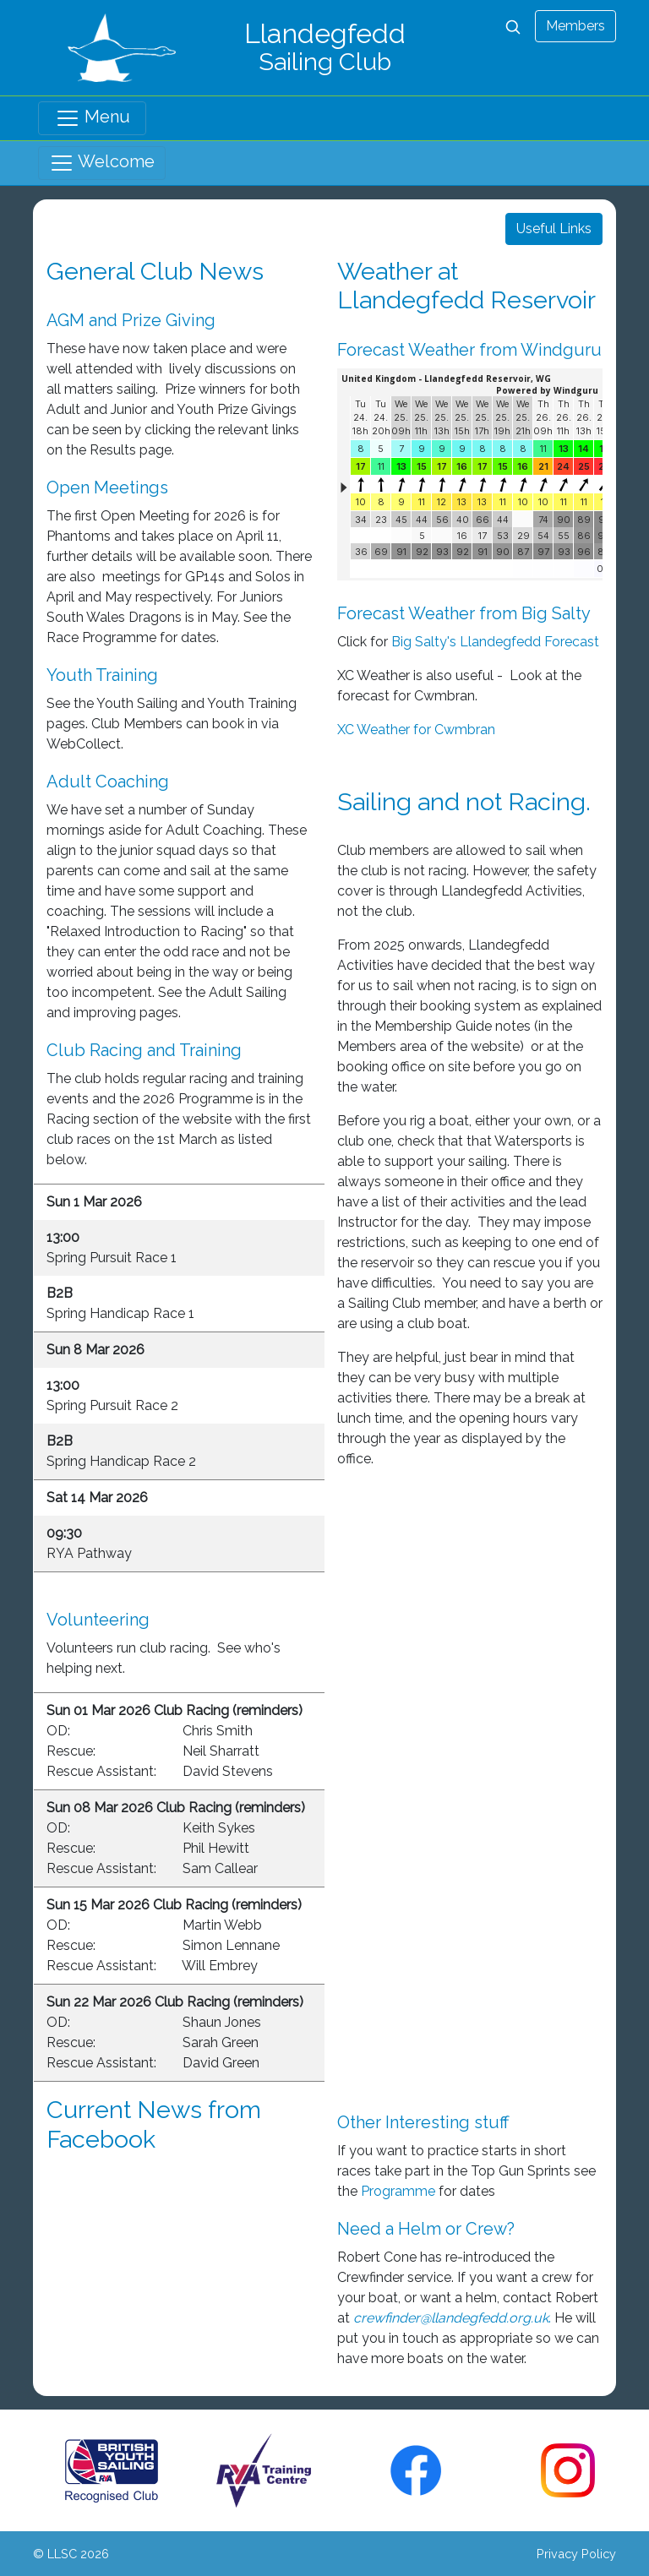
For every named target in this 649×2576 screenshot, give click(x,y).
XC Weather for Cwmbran (416, 730)
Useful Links (554, 229)
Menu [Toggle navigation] (92, 118)
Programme (398, 2191)
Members (575, 26)
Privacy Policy (576, 2553)
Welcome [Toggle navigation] (102, 163)
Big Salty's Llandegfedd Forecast (495, 642)
